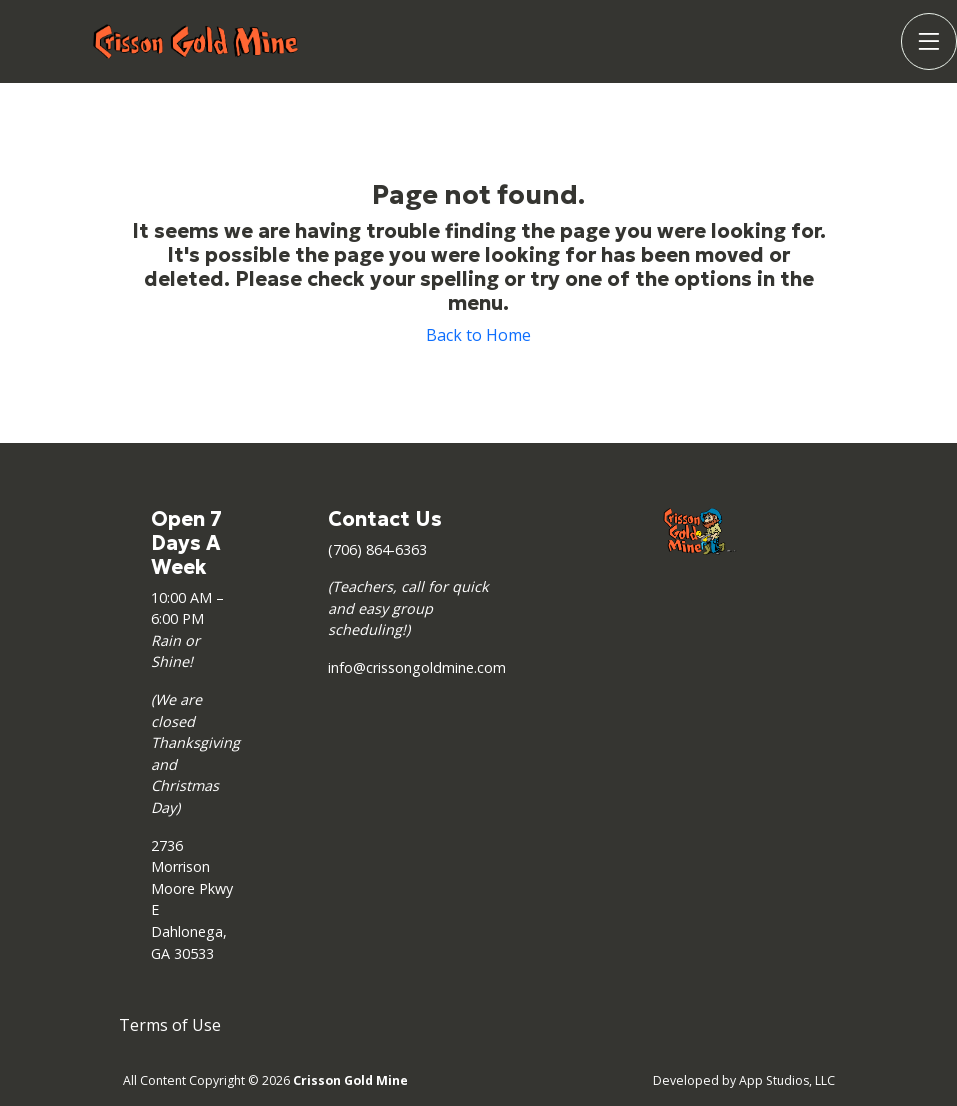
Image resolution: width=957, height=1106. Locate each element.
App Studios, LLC (787, 1080)
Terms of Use (170, 1025)
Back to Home (478, 335)
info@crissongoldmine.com (417, 667)
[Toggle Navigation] (929, 41)
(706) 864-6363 (377, 549)
